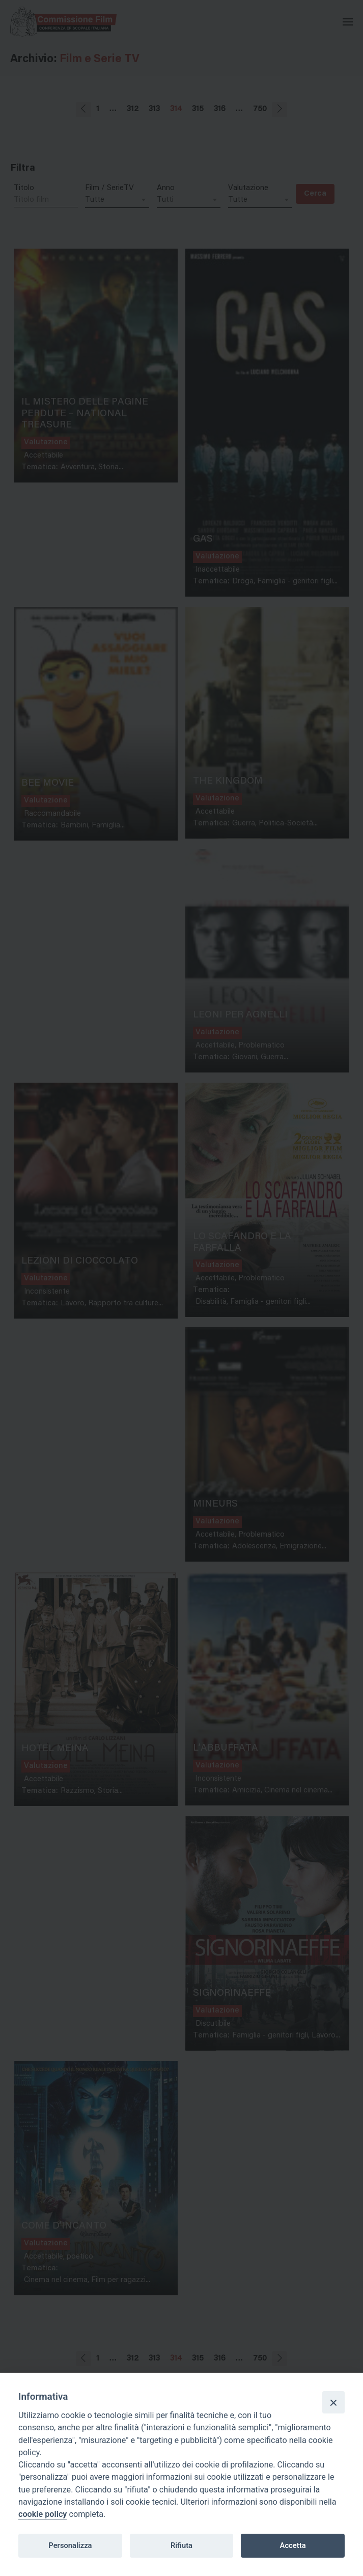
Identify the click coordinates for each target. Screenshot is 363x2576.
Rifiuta (181, 2545)
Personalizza (70, 2545)
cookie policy (42, 2514)
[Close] (333, 2402)
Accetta (293, 2545)
